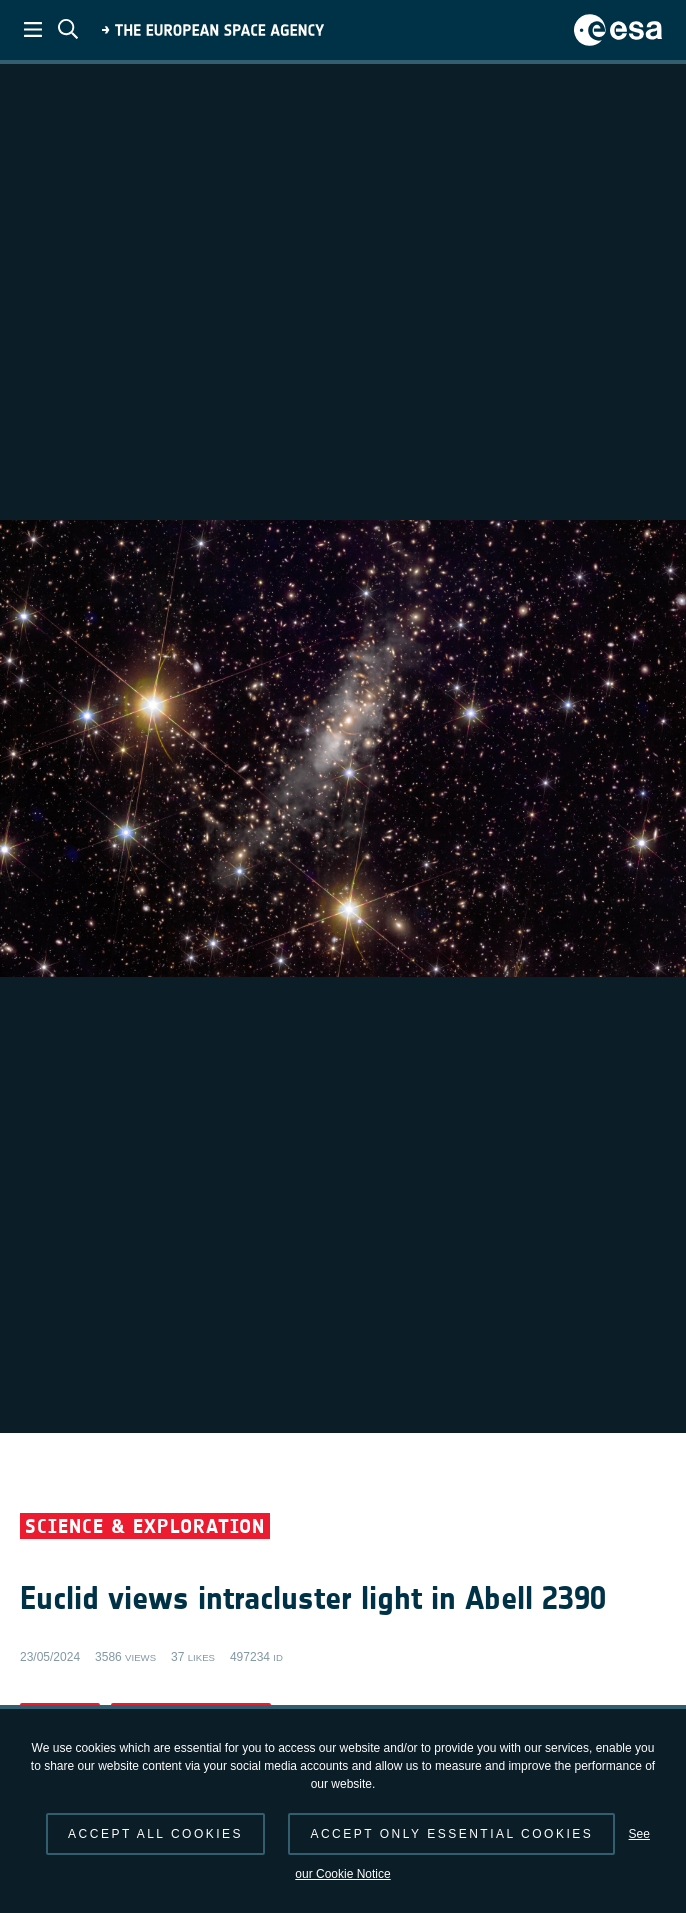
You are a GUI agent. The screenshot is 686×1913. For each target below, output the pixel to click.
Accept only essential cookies (451, 1834)
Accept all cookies (155, 1834)
